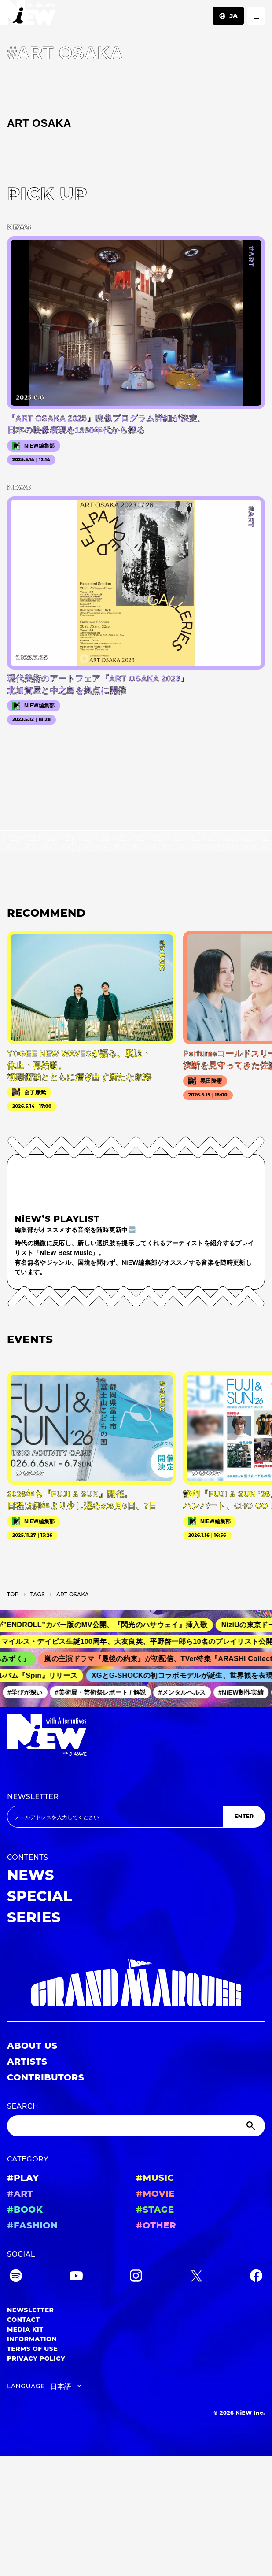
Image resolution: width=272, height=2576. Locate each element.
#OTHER (156, 2225)
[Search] (136, 2125)
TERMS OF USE (32, 2349)
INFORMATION (32, 2339)
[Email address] (115, 1817)
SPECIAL (39, 1896)
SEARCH (22, 2106)
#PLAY (23, 2178)
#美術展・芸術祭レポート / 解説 (104, 1691)
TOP (13, 1594)
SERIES (34, 1917)
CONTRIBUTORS (45, 2077)
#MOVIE (155, 2193)
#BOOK (25, 2209)
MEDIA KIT (25, 2329)
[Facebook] (256, 2277)
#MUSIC (155, 2178)
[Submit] (252, 2125)
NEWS (30, 1875)
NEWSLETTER (33, 1796)
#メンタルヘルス (186, 1691)
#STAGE (155, 2209)
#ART (20, 2193)
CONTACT (23, 2320)
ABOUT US (32, 2045)
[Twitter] (196, 2277)
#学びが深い (28, 1691)
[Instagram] (136, 2277)
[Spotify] (16, 2277)
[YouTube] (76, 2277)
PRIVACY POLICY (36, 2358)
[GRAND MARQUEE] (136, 1983)
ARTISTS (27, 2061)
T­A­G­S (37, 1594)
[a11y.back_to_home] (28, 15)
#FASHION (32, 2225)
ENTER (244, 1816)
